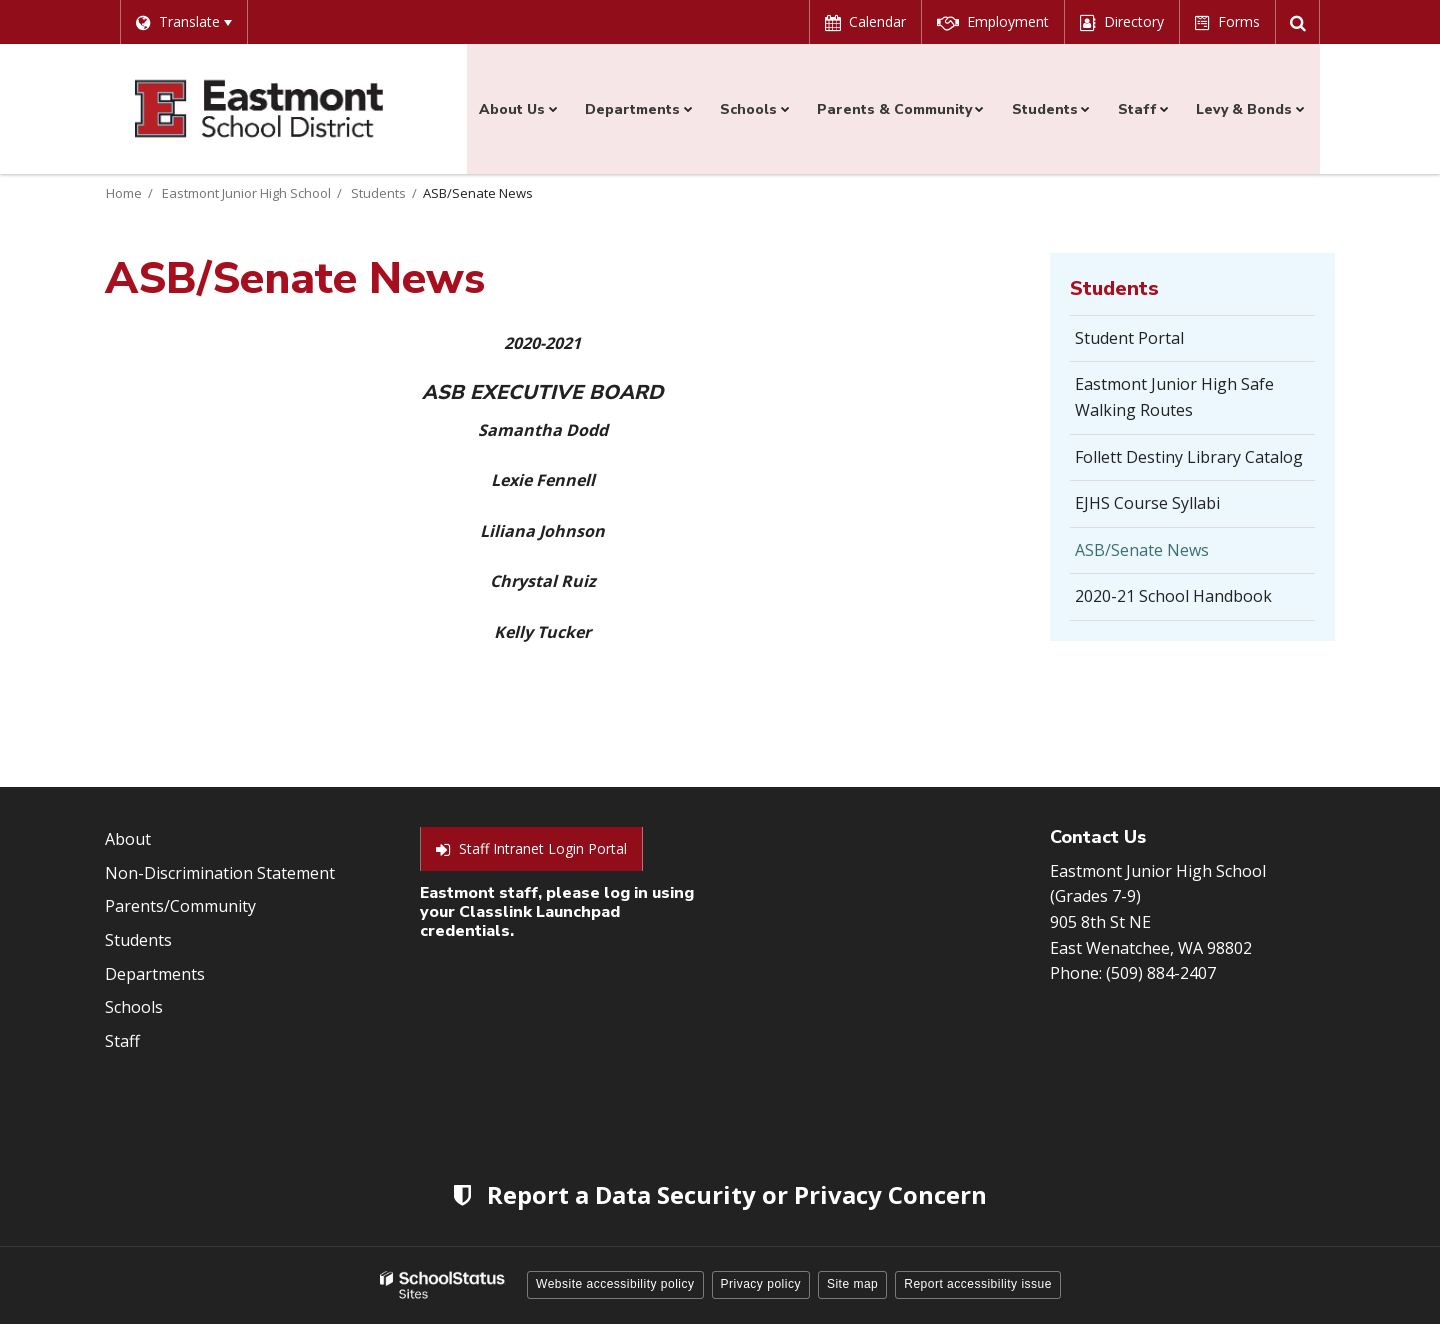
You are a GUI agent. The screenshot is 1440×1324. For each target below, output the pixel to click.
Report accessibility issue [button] (978, 1284)
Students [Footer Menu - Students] (138, 940)
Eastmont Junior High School (246, 193)
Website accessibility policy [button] (615, 1284)
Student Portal (1160, 344)
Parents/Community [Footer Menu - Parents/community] (180, 906)
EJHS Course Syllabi (1178, 509)
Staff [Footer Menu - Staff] (122, 1041)
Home (124, 193)
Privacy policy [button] (761, 1284)
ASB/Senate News (1142, 550)
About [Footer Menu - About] (128, 839)
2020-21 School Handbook (1195, 602)
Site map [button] (852, 1284)
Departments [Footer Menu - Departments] (155, 974)
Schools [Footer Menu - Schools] (134, 1007)
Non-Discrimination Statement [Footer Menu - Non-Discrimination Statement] (220, 873)
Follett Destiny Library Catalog (1195, 463)
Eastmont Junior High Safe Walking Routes (1174, 397)
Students (378, 193)
